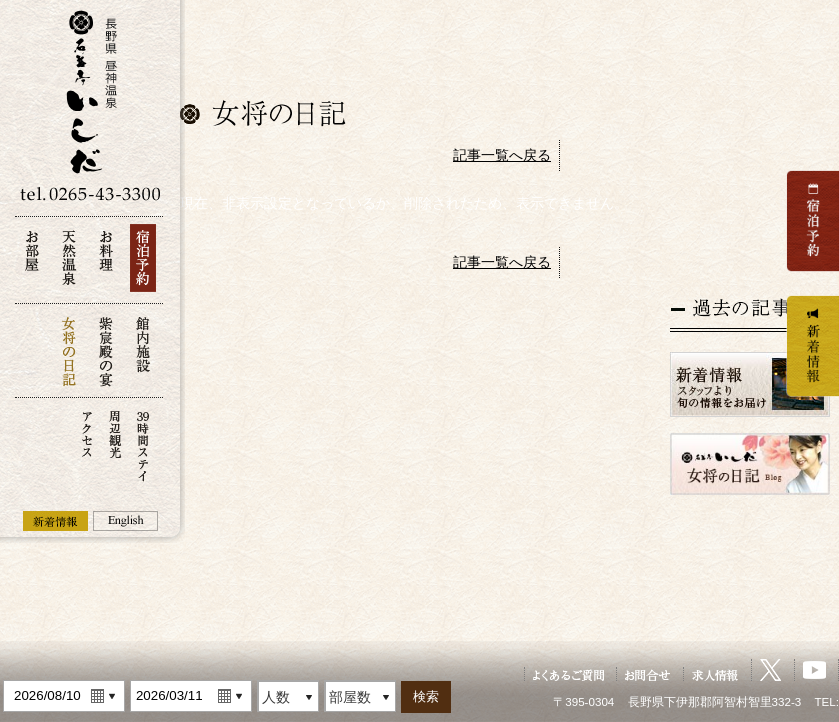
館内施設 (143, 350)
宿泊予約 (143, 263)
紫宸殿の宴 (106, 350)
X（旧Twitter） (771, 670)
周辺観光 (115, 444)
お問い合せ (648, 674)
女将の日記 (69, 350)
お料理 (106, 263)
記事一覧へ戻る (502, 155)
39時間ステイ (143, 444)
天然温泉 (69, 263)
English (125, 521)
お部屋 (32, 263)
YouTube (814, 670)
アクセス (87, 444)
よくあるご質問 (568, 674)
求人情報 (716, 674)
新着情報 (55, 521)
